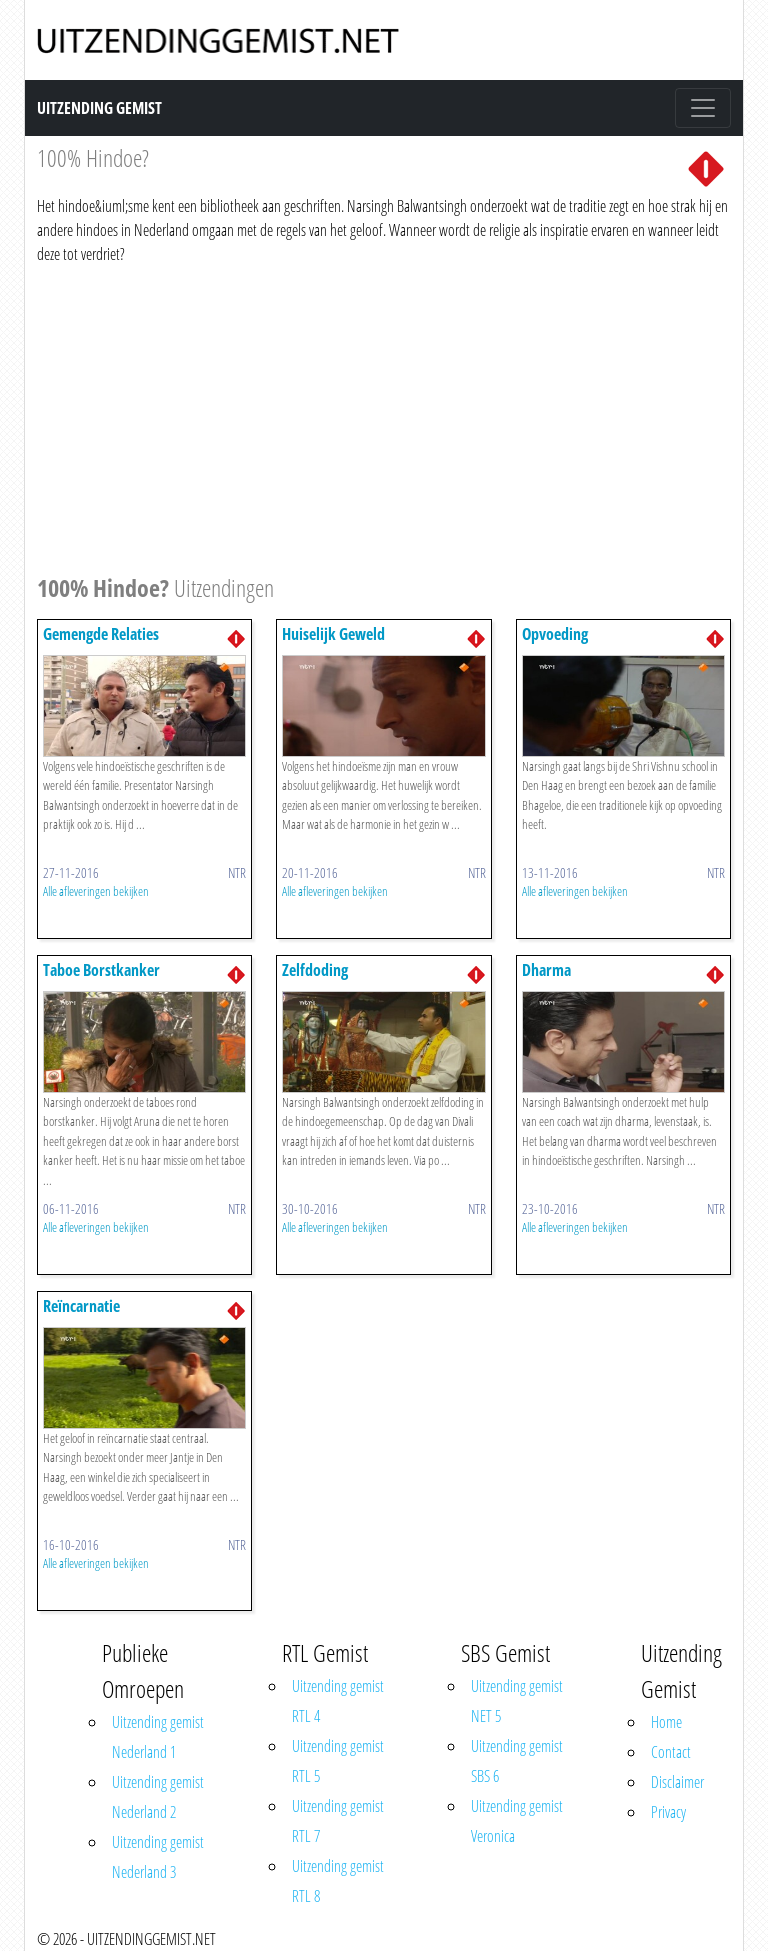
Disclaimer (677, 1782)
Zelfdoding (315, 970)
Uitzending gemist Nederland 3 (158, 1857)
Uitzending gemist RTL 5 (338, 1761)
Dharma (546, 970)
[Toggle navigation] (703, 108)
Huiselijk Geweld (333, 634)
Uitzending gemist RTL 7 (338, 1821)
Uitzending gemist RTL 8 (338, 1881)
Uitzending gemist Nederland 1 (158, 1737)
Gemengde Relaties (101, 634)
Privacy (668, 1812)
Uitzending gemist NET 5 (517, 1701)
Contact (671, 1752)
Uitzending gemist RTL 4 (338, 1701)
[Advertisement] (384, 416)
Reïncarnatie (81, 1306)
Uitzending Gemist (99, 108)
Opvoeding (555, 634)
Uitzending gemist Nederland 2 (158, 1797)
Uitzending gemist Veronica (517, 1821)
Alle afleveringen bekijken (96, 891)
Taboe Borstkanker (101, 970)
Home (666, 1722)
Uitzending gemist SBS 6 (517, 1761)
